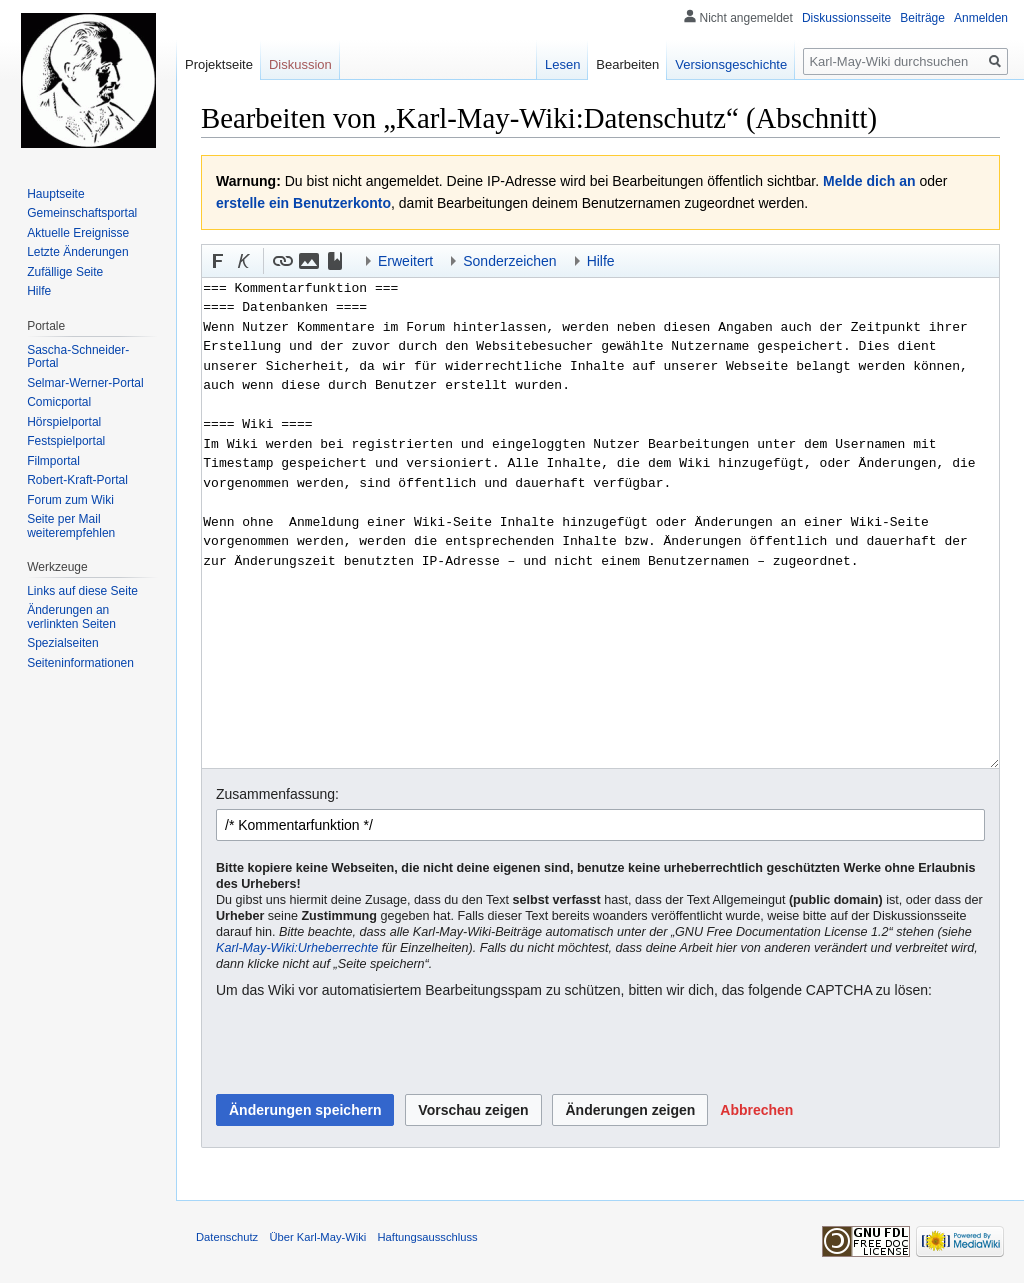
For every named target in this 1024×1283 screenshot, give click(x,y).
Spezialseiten (62, 643)
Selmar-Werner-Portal (85, 383)
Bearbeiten (627, 64)
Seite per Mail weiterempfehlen (71, 526)
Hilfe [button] (601, 261)
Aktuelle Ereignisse (78, 233)
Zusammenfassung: (277, 794)
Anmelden (981, 18)
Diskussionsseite (846, 18)
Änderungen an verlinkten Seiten (71, 617)
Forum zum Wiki (70, 500)
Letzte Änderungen (77, 252)
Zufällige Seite (65, 272)
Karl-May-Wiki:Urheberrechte (297, 948)
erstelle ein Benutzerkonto (303, 203)
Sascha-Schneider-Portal (78, 357)
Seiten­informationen (80, 663)
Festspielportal (66, 441)
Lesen (562, 64)
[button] (218, 261)
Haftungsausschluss (428, 1237)
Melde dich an (869, 181)
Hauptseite (55, 194)
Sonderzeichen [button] (509, 261)
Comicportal (59, 402)
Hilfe (39, 291)
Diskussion (300, 64)
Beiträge (922, 18)
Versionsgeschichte (731, 64)
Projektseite (219, 64)
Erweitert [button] (405, 261)
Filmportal (53, 461)
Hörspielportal (64, 422)
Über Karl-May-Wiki (317, 1237)
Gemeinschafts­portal (82, 213)
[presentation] (368, 1048)
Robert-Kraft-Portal (77, 480)
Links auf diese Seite (82, 591)
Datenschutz (227, 1237)
